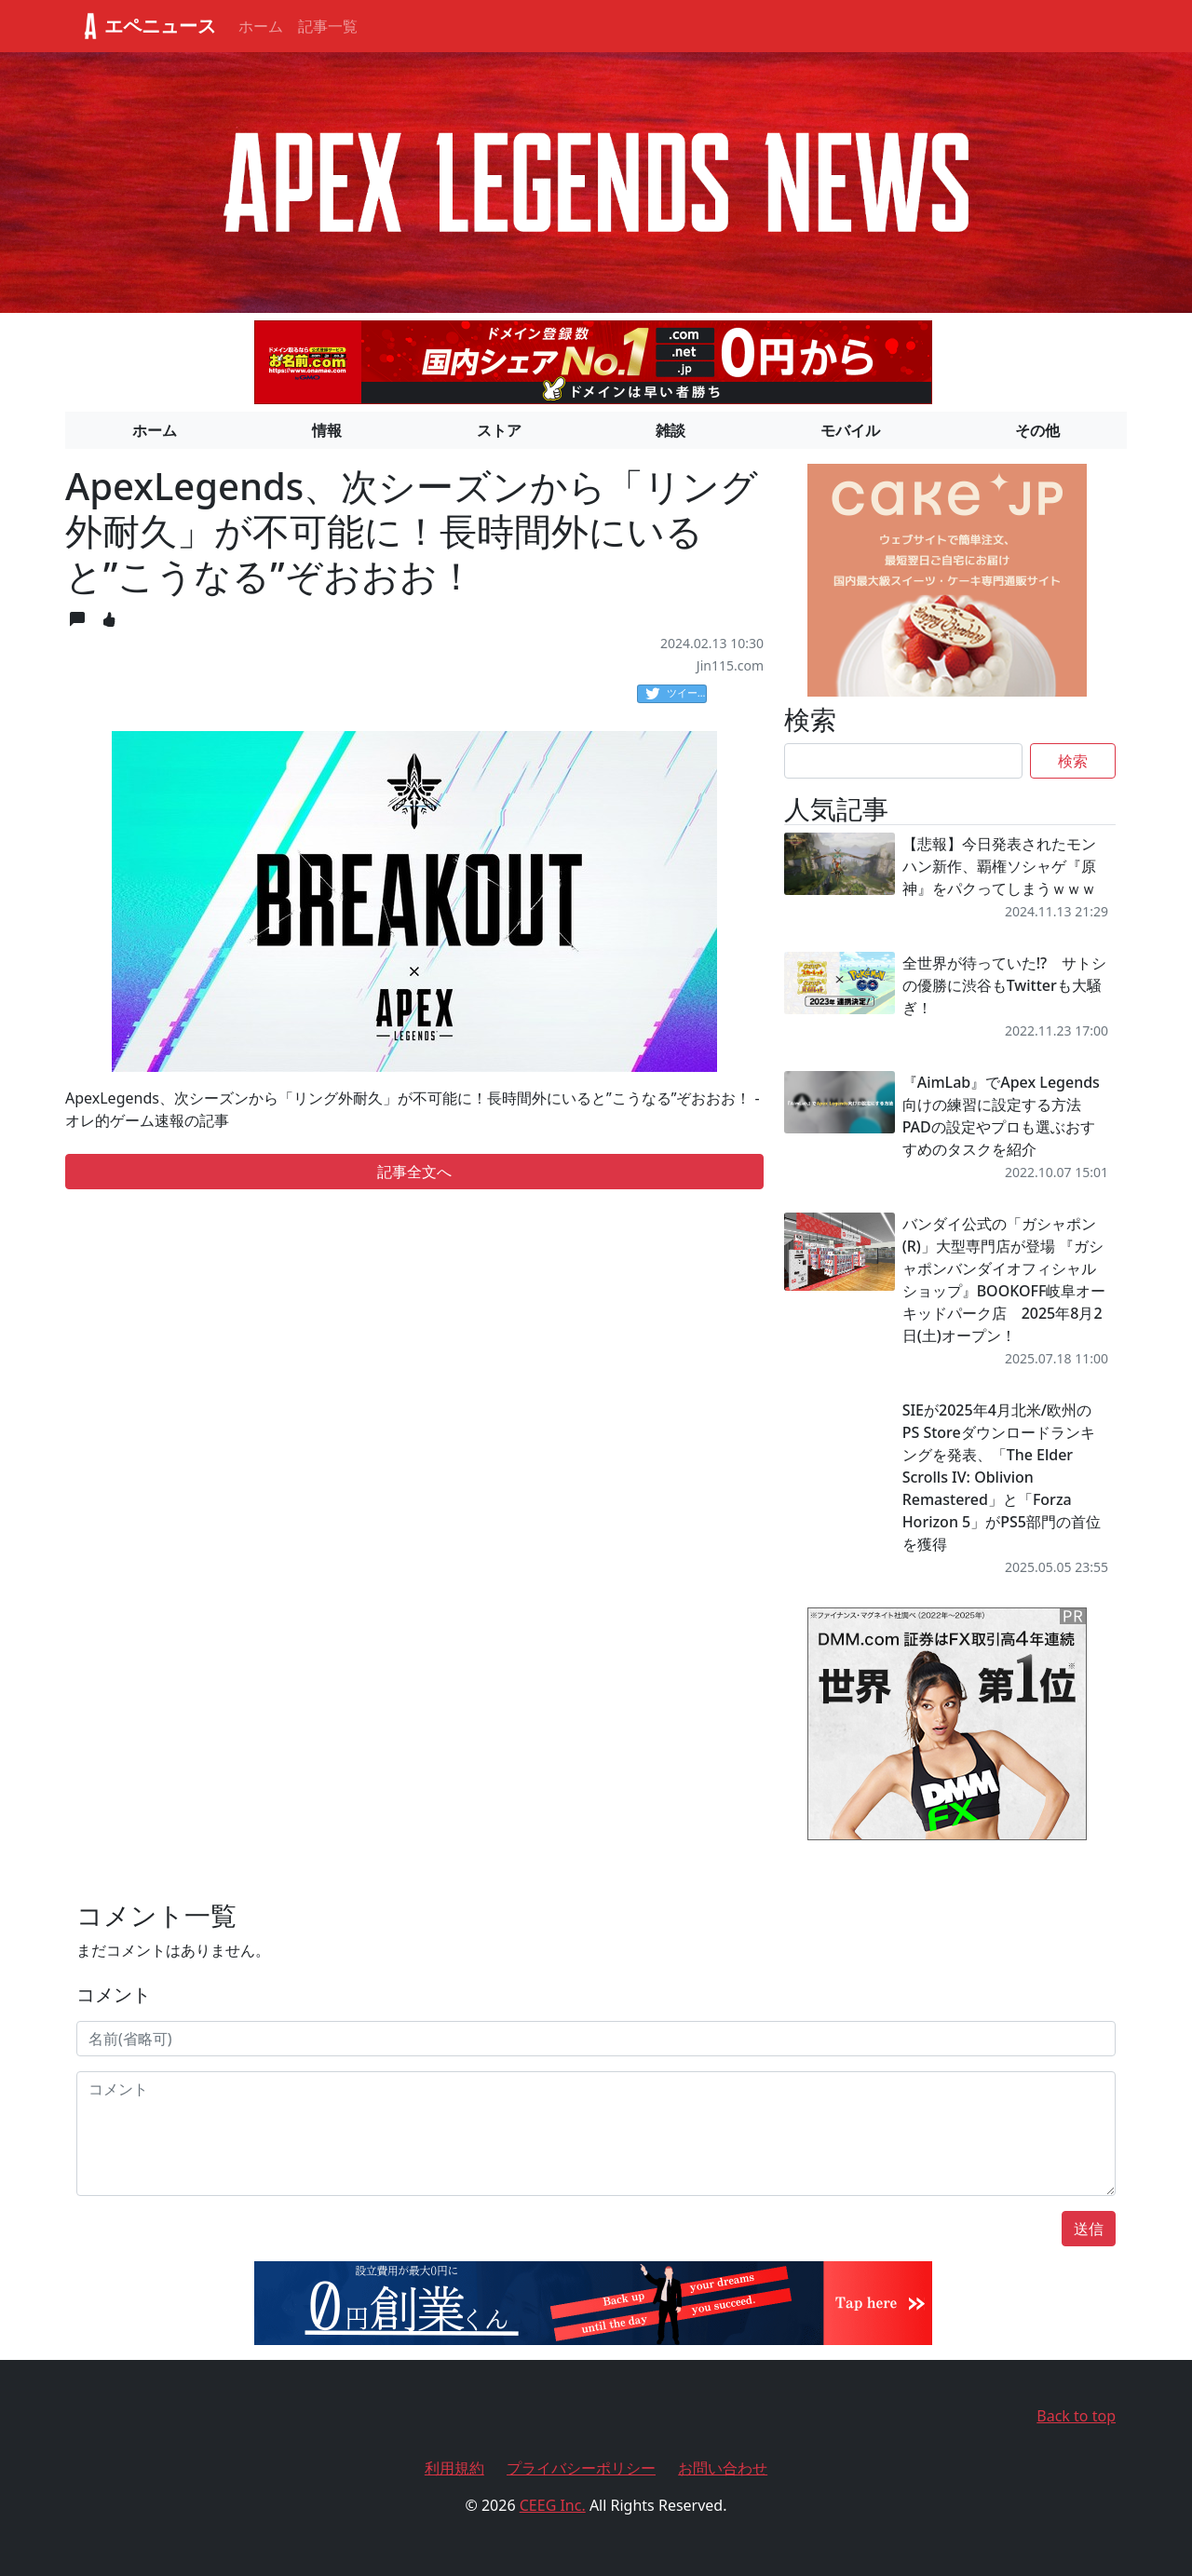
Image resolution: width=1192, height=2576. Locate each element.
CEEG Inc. (553, 2505)
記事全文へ (414, 1171)
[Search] (903, 761)
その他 (1037, 430)
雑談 (670, 430)
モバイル (850, 430)
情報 (327, 430)
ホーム (260, 26)
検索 (1073, 761)
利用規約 (454, 2468)
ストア (499, 430)
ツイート (676, 694)
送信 (1089, 2228)
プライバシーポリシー (581, 2468)
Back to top (1076, 2416)
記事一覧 (328, 26)
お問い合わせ (722, 2468)
